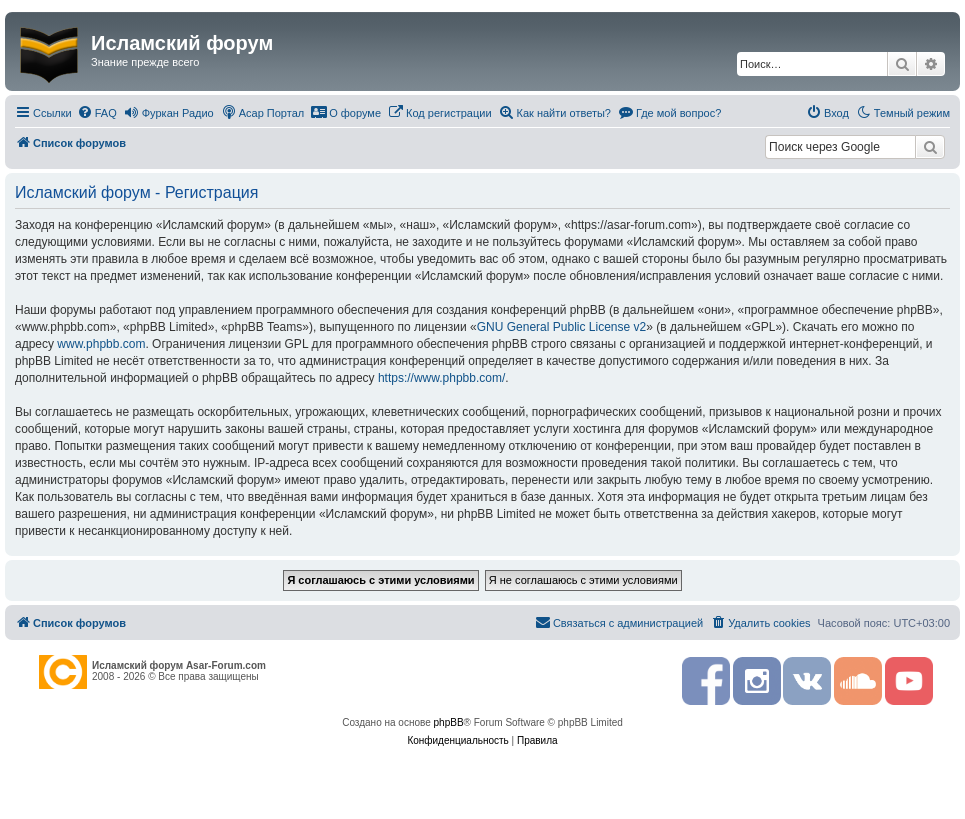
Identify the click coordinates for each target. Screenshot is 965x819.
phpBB (449, 722)
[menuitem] (97, 113)
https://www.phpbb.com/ (441, 378)
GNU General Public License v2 (561, 327)
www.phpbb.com (101, 344)
